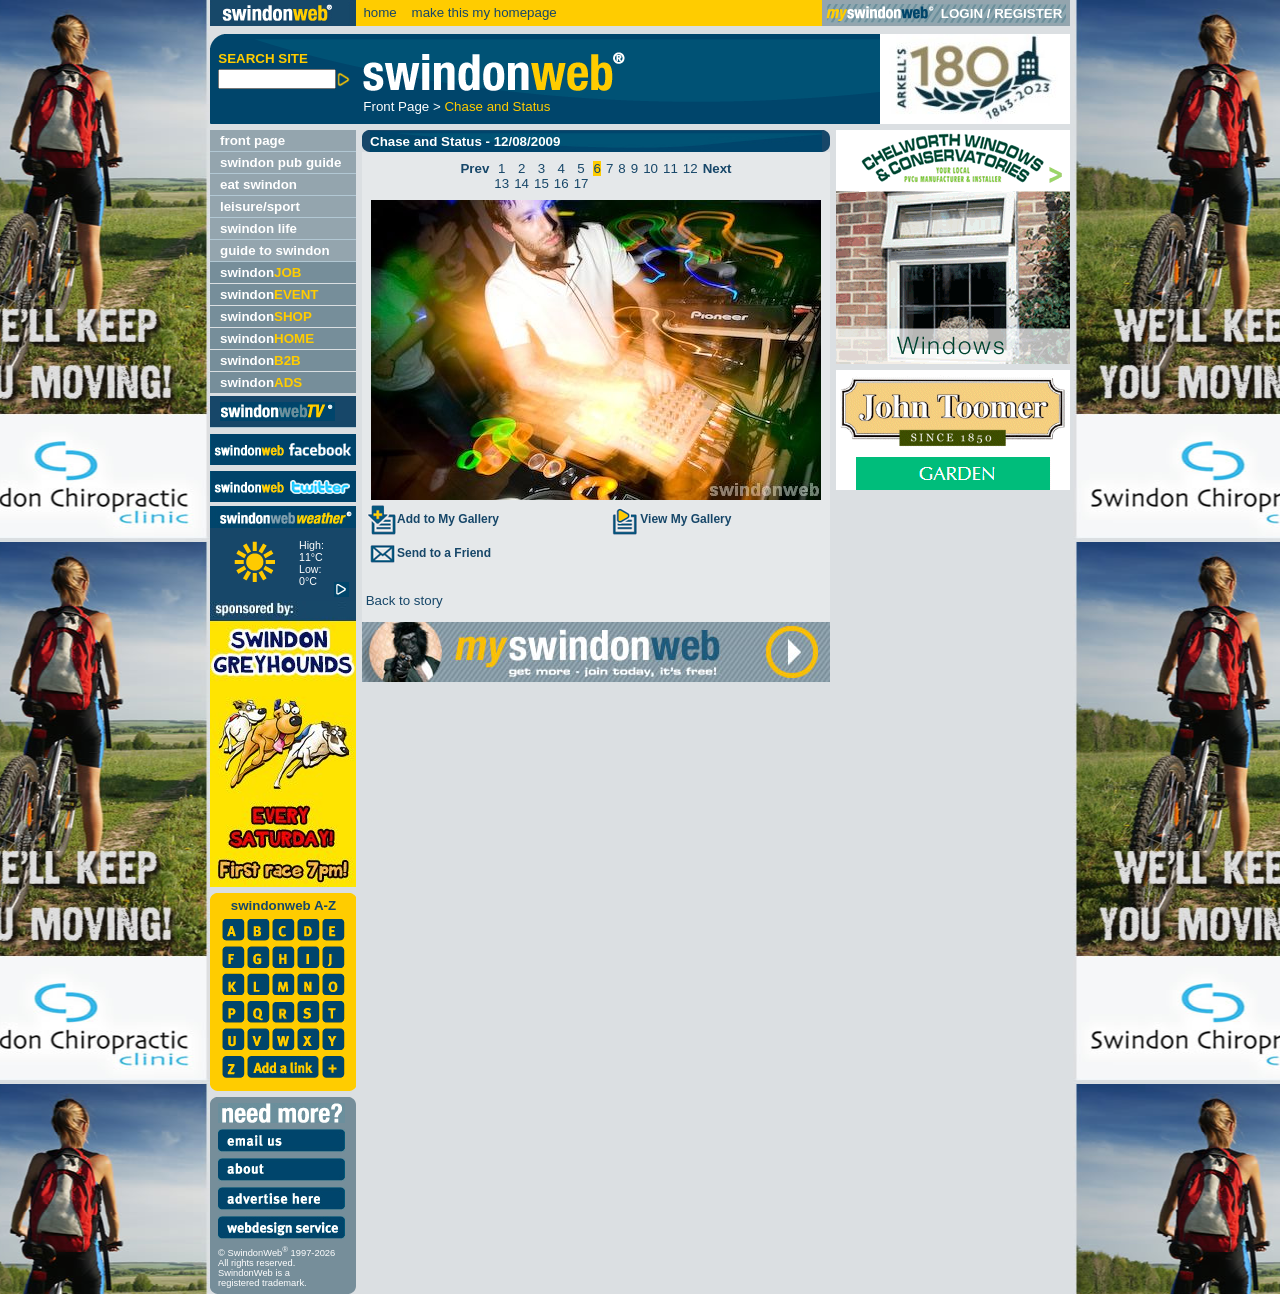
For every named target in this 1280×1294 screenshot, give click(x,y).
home (379, 12)
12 (690, 168)
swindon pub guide (280, 162)
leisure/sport (260, 206)
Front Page (396, 106)
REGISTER (1028, 13)
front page (252, 140)
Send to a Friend (429, 553)
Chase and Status (497, 106)
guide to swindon (275, 250)
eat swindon (258, 184)
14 (521, 183)
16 (561, 183)
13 (501, 183)
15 (541, 183)
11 (670, 168)
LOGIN (962, 13)
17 (581, 183)
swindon (260, 272)
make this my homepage (482, 12)
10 (650, 168)
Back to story (402, 600)
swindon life (258, 228)
